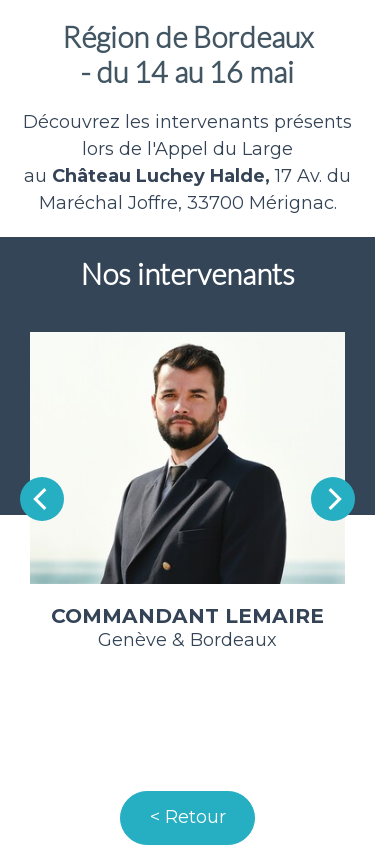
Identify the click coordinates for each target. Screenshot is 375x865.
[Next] (333, 499)
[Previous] (42, 499)
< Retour (188, 817)
